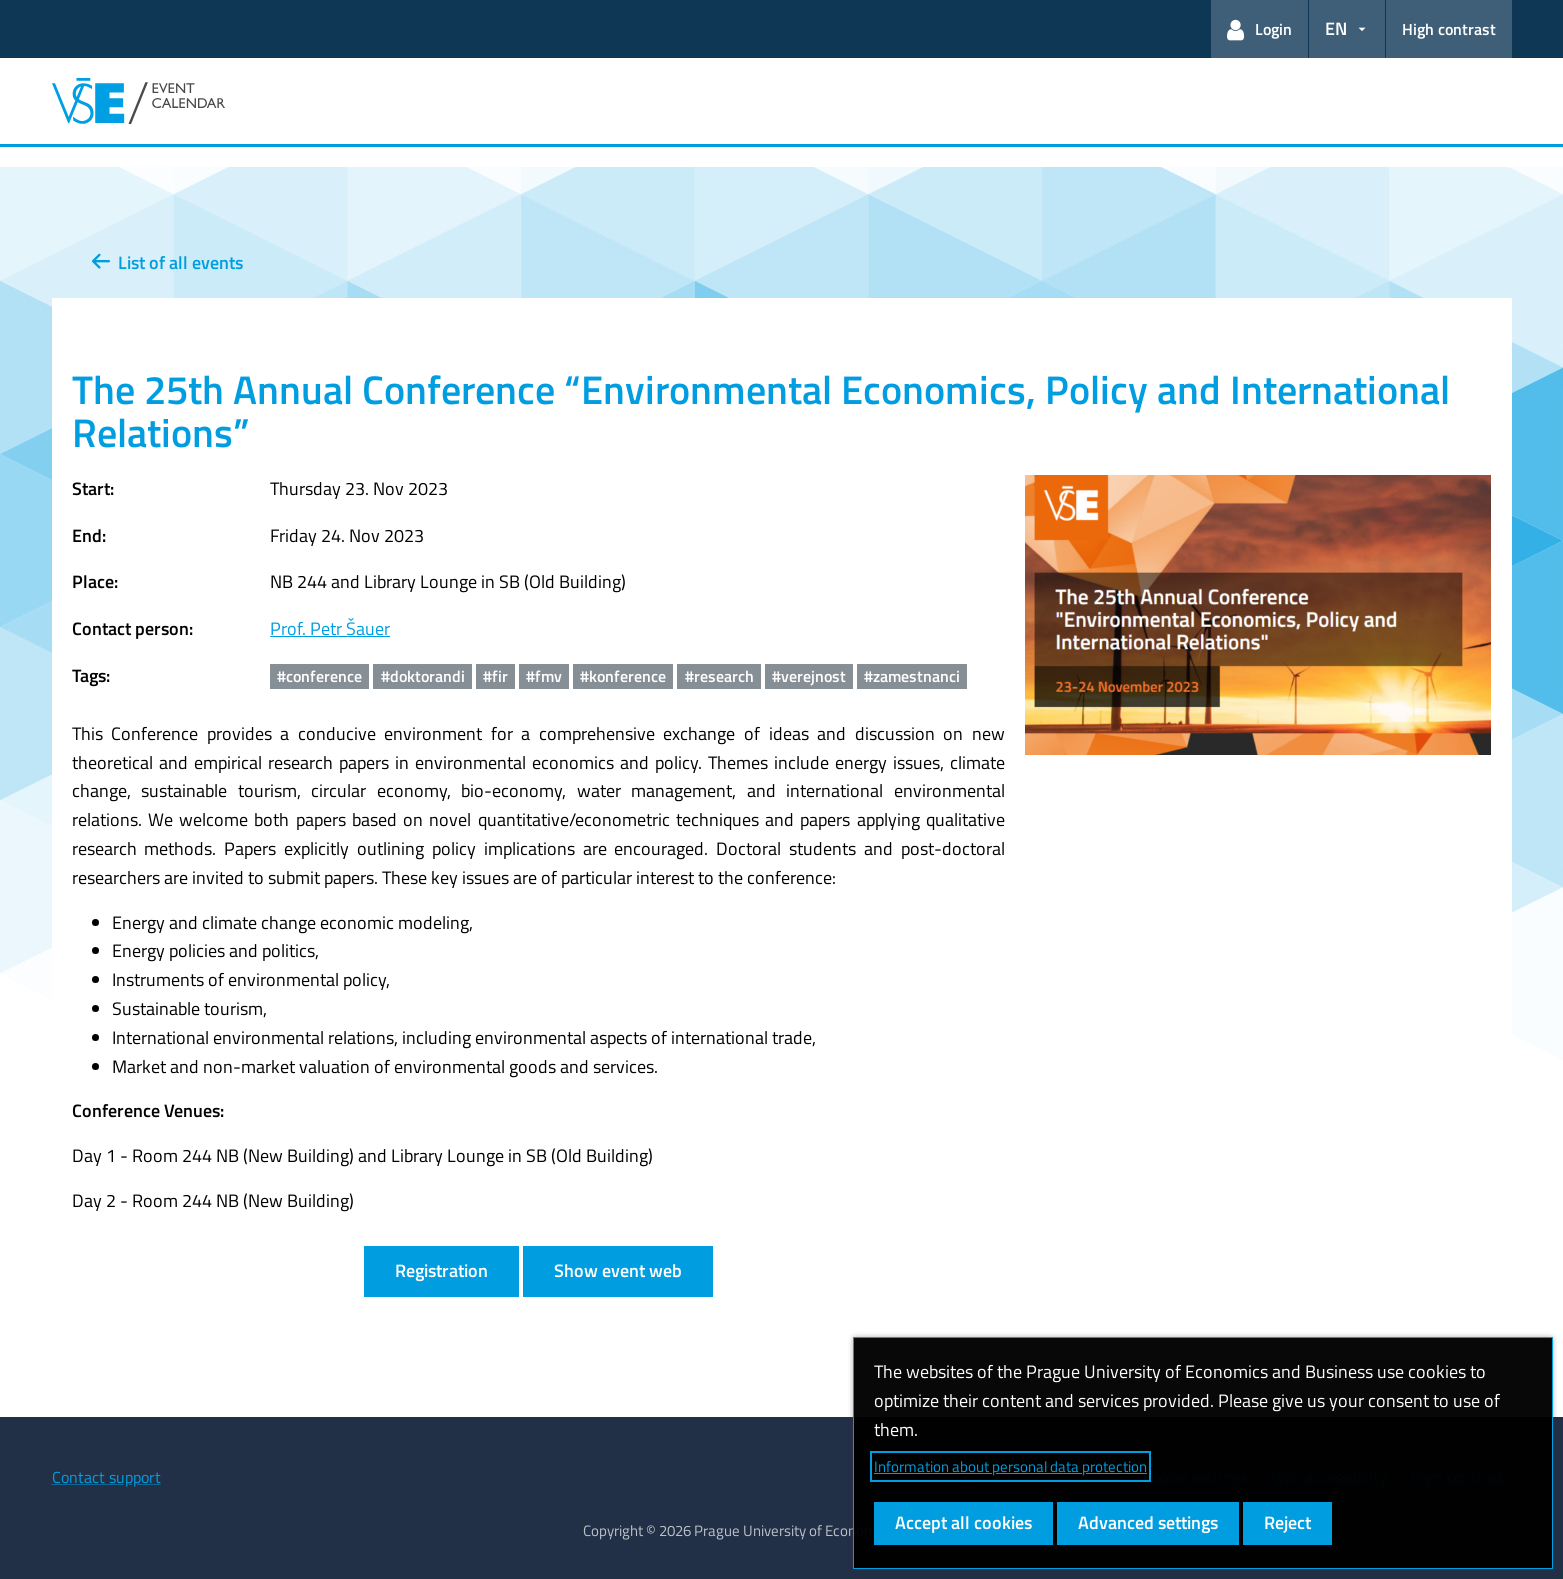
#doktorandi (423, 676)
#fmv (544, 676)
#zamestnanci (912, 676)
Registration (441, 1270)
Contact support (106, 1477)
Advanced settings (1148, 1522)
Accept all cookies (963, 1522)
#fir (495, 676)
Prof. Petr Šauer (330, 628)
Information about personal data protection (1010, 1466)
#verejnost (809, 676)
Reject (1287, 1522)
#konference (623, 676)
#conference (319, 676)
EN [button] (1336, 28)
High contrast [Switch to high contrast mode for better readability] (1449, 29)
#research (719, 676)
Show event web (618, 1270)
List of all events (167, 262)
